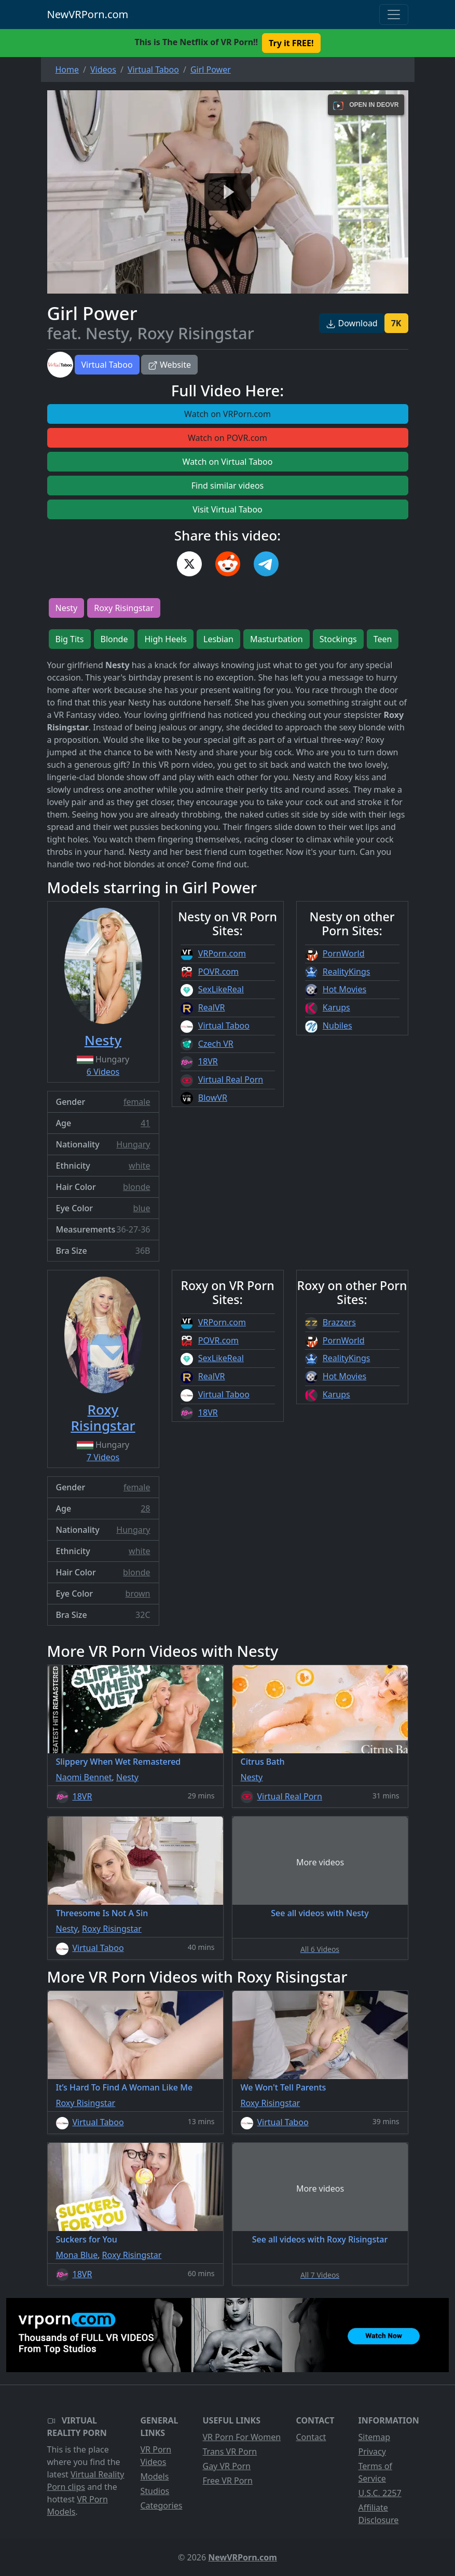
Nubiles (337, 1025)
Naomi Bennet (84, 1777)
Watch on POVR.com (227, 438)
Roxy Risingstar (124, 608)
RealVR (211, 1007)
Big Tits (70, 639)
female (136, 1101)
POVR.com (218, 971)
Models (155, 2476)
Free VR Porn (228, 2480)
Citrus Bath (263, 1761)
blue (141, 1208)
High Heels (165, 639)
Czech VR (215, 1043)
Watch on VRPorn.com (227, 414)
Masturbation (276, 639)
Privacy (372, 2451)
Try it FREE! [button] (291, 43)
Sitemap (375, 2437)
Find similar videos (227, 485)
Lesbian (218, 639)
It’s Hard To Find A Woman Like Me (124, 2087)
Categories (162, 2505)
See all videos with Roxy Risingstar (320, 2239)
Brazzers (339, 1322)
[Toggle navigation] (393, 14)
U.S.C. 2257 (380, 2493)
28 (145, 1508)
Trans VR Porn (230, 2451)
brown (138, 1593)
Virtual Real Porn (230, 1079)
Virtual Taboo (107, 364)
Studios (155, 2491)
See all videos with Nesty (319, 1913)
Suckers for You (86, 2239)
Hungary (133, 1144)
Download (351, 323)
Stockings (338, 639)
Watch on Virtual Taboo (228, 461)
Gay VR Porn (227, 2466)
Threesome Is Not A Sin (102, 1913)
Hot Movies (344, 989)
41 (145, 1123)
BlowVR (212, 1097)
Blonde (114, 639)
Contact (311, 2437)
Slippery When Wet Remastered (118, 1761)
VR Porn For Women (242, 2437)
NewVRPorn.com (88, 14)
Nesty (67, 608)
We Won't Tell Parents (283, 2087)
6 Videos (103, 1071)
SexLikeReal (221, 989)
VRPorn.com (222, 953)
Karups (336, 1007)
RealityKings (346, 971)
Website (169, 364)
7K (396, 323)
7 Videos (103, 1457)
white (139, 1165)
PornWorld (344, 953)
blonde (136, 1187)
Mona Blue (77, 2255)
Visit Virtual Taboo (227, 509)
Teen (383, 639)
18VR (208, 1061)
